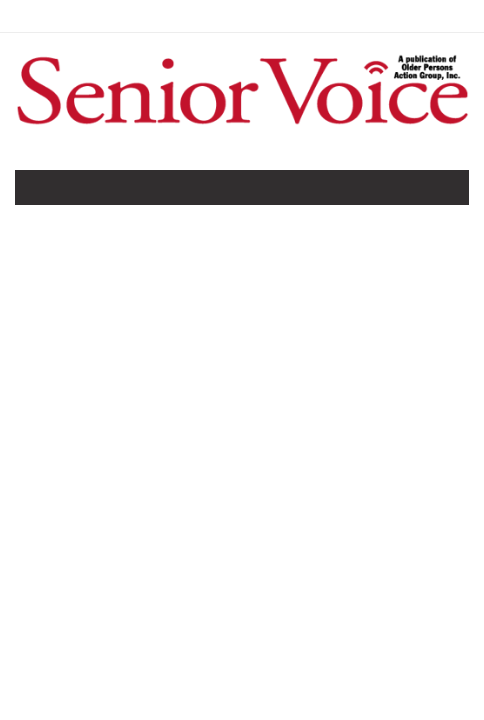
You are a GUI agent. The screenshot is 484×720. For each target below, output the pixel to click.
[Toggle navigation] (44, 192)
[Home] (242, 127)
